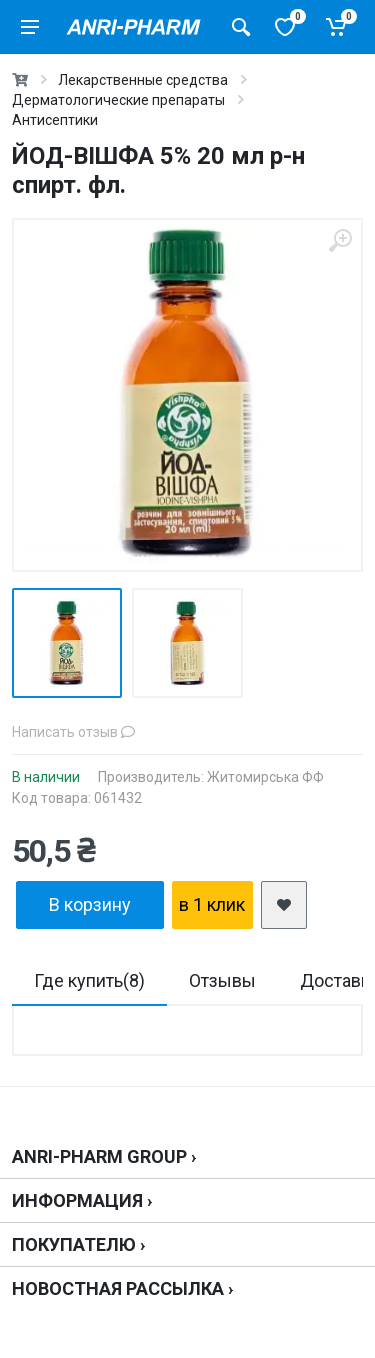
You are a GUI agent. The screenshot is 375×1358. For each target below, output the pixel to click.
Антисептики (55, 120)
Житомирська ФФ (265, 777)
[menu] (30, 27)
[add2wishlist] (284, 905)
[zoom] (340, 241)
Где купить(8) (89, 980)
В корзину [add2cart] (90, 904)
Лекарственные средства (143, 80)
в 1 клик (212, 904)
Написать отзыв (73, 732)
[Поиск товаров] (241, 27)
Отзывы (222, 980)
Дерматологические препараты (118, 100)
